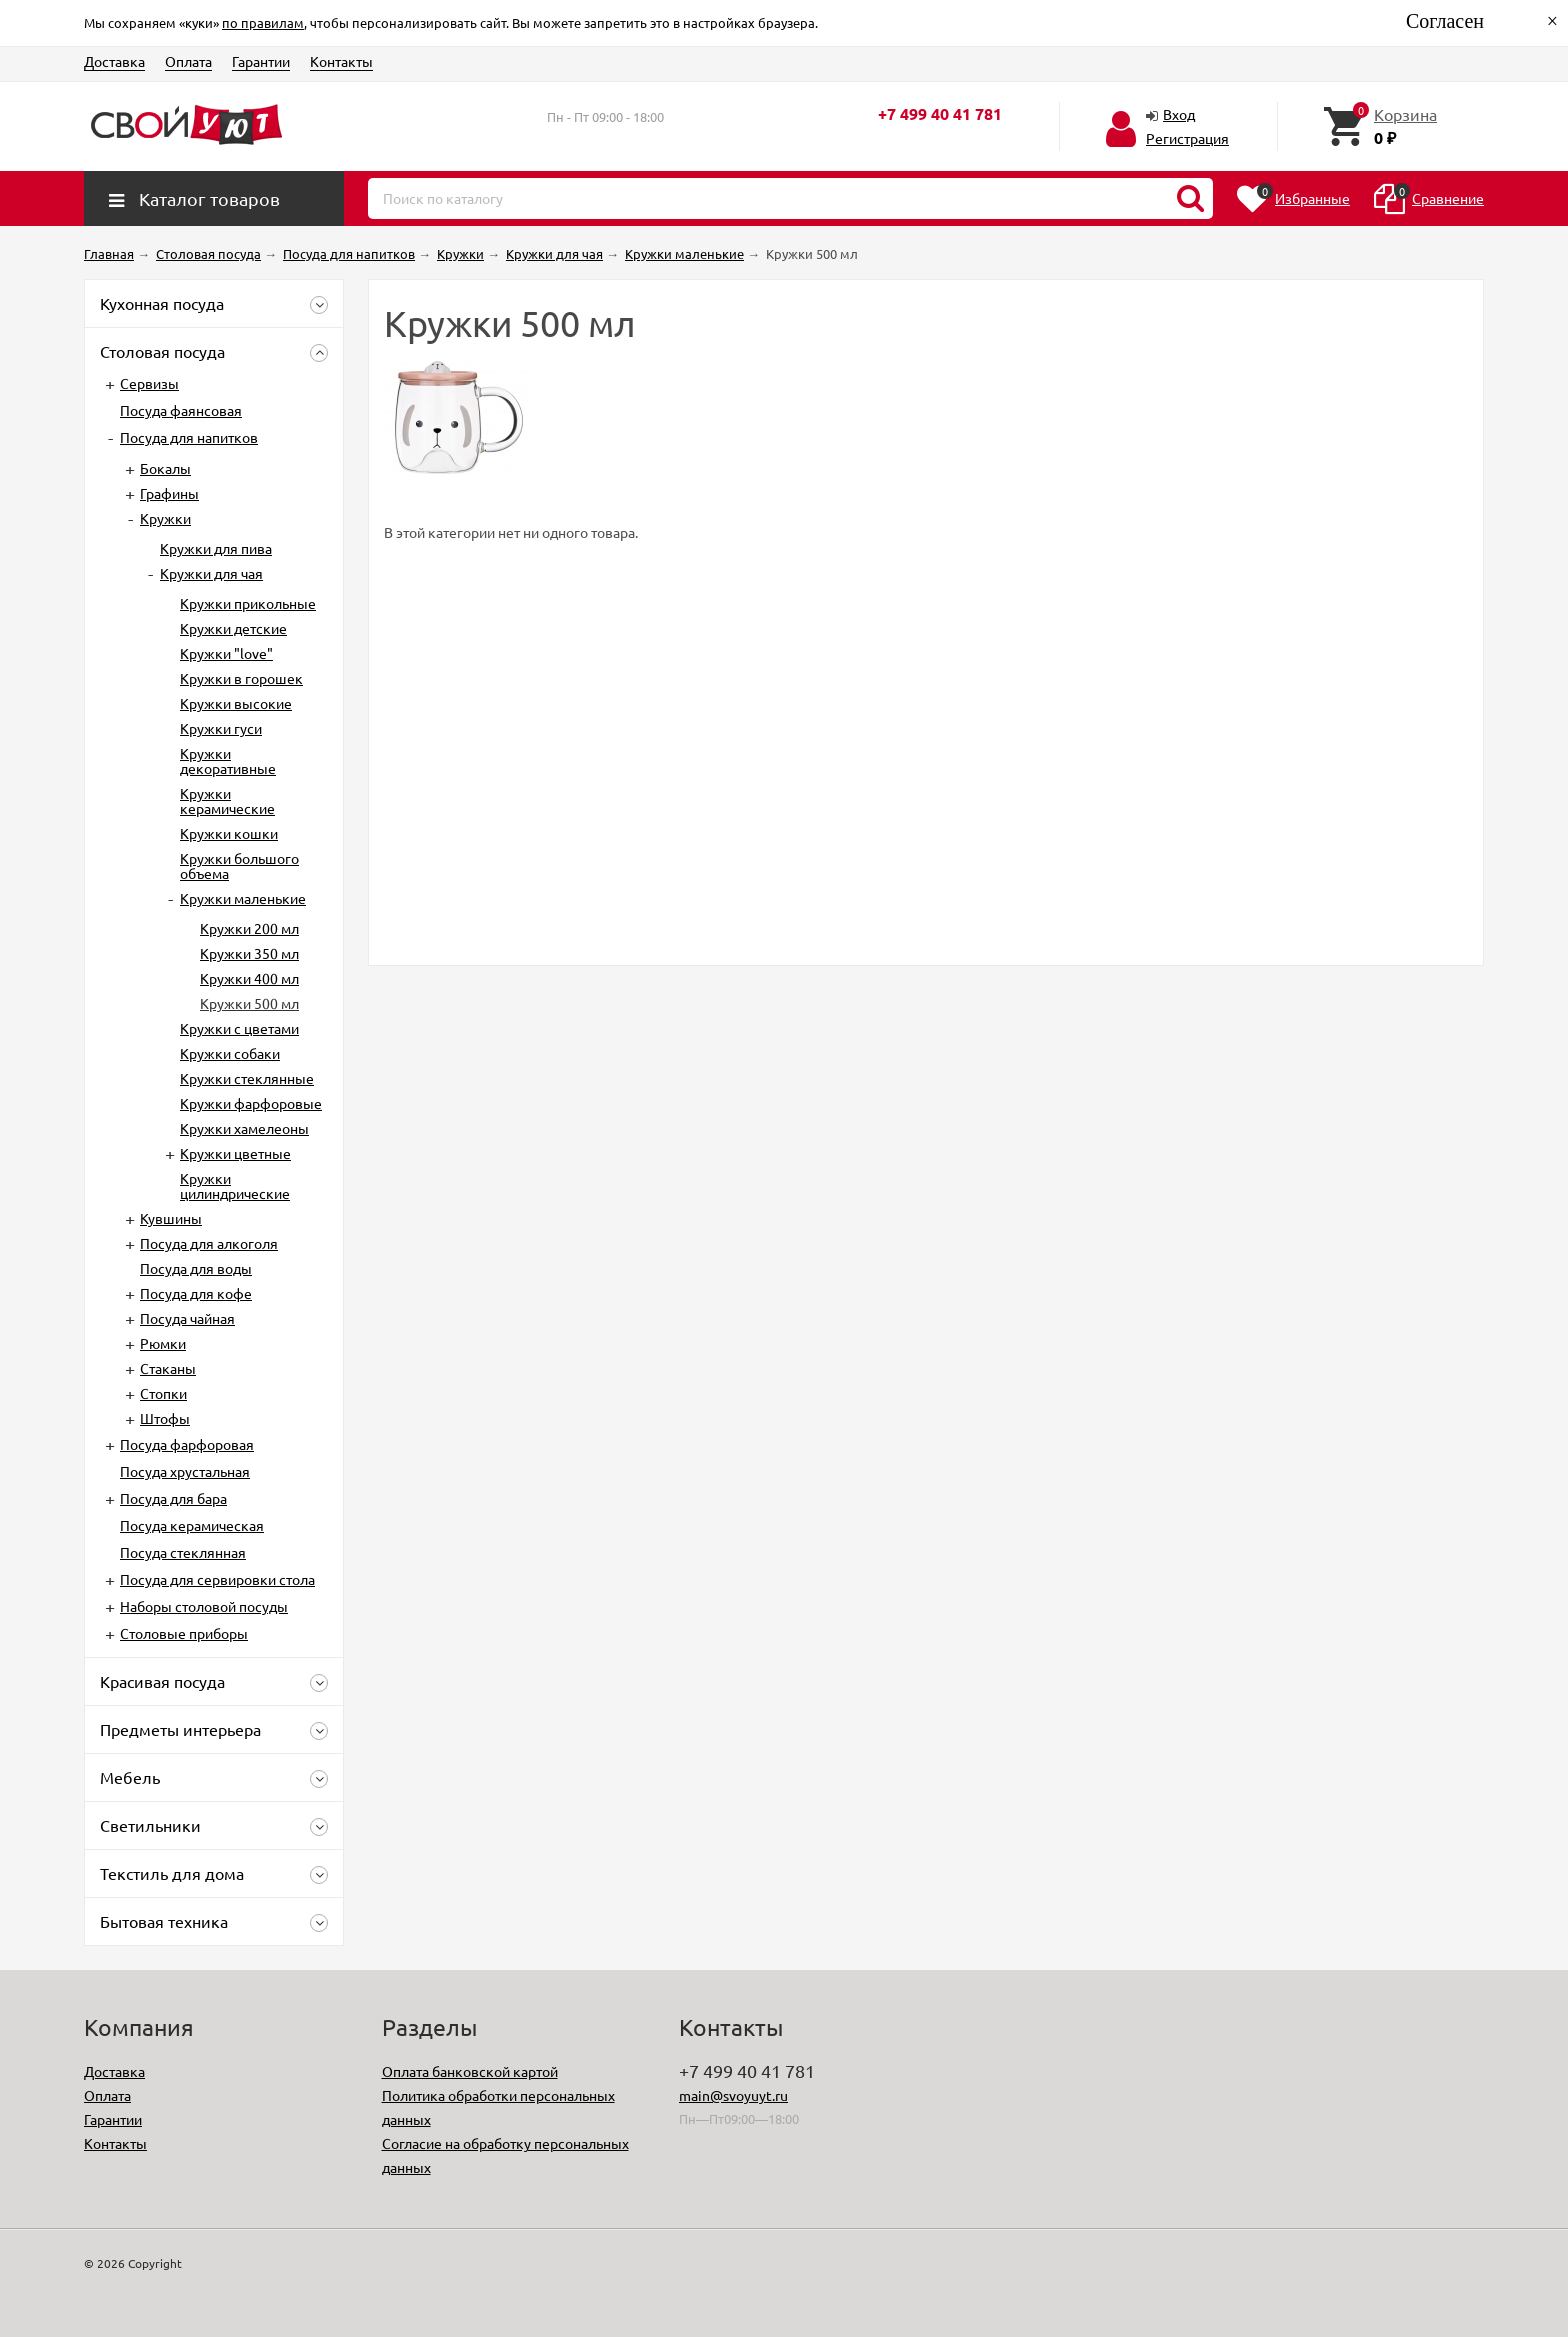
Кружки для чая (211, 573)
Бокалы (165, 468)
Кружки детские (233, 628)
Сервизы (149, 383)
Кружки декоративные (228, 760)
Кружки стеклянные (247, 1078)
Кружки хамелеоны (244, 1128)
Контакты (341, 61)
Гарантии (261, 61)
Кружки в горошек (241, 678)
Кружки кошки (229, 833)
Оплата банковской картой (470, 2071)
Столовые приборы (184, 1633)
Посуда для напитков (189, 437)
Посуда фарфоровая (187, 1444)
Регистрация (1187, 138)
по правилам (263, 22)
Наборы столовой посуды (204, 1606)
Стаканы (168, 1368)
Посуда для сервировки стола (217, 1579)
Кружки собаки (230, 1053)
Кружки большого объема (239, 865)
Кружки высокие (236, 703)
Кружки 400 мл (249, 978)
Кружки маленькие (243, 898)
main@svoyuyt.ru (733, 2095)
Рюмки (163, 1343)
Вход (1179, 114)
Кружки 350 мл (249, 953)
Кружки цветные (235, 1153)
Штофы (165, 1418)
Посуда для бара (173, 1498)
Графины (169, 493)
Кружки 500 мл (249, 1003)
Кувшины (171, 1218)
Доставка (114, 61)
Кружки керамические (227, 800)
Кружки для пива (216, 548)
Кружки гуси (221, 728)
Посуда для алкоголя (209, 1243)
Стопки (163, 1393)
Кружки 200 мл (249, 928)
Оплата (188, 61)
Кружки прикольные (248, 603)
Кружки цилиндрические (235, 1185)
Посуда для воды (196, 1268)
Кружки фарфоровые (251, 1103)
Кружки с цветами (239, 1028)
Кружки (165, 518)
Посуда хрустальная (185, 1471)
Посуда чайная (187, 1318)
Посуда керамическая (192, 1525)
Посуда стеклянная (183, 1552)
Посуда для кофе (196, 1293)
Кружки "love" (226, 653)
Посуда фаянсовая (181, 410)
